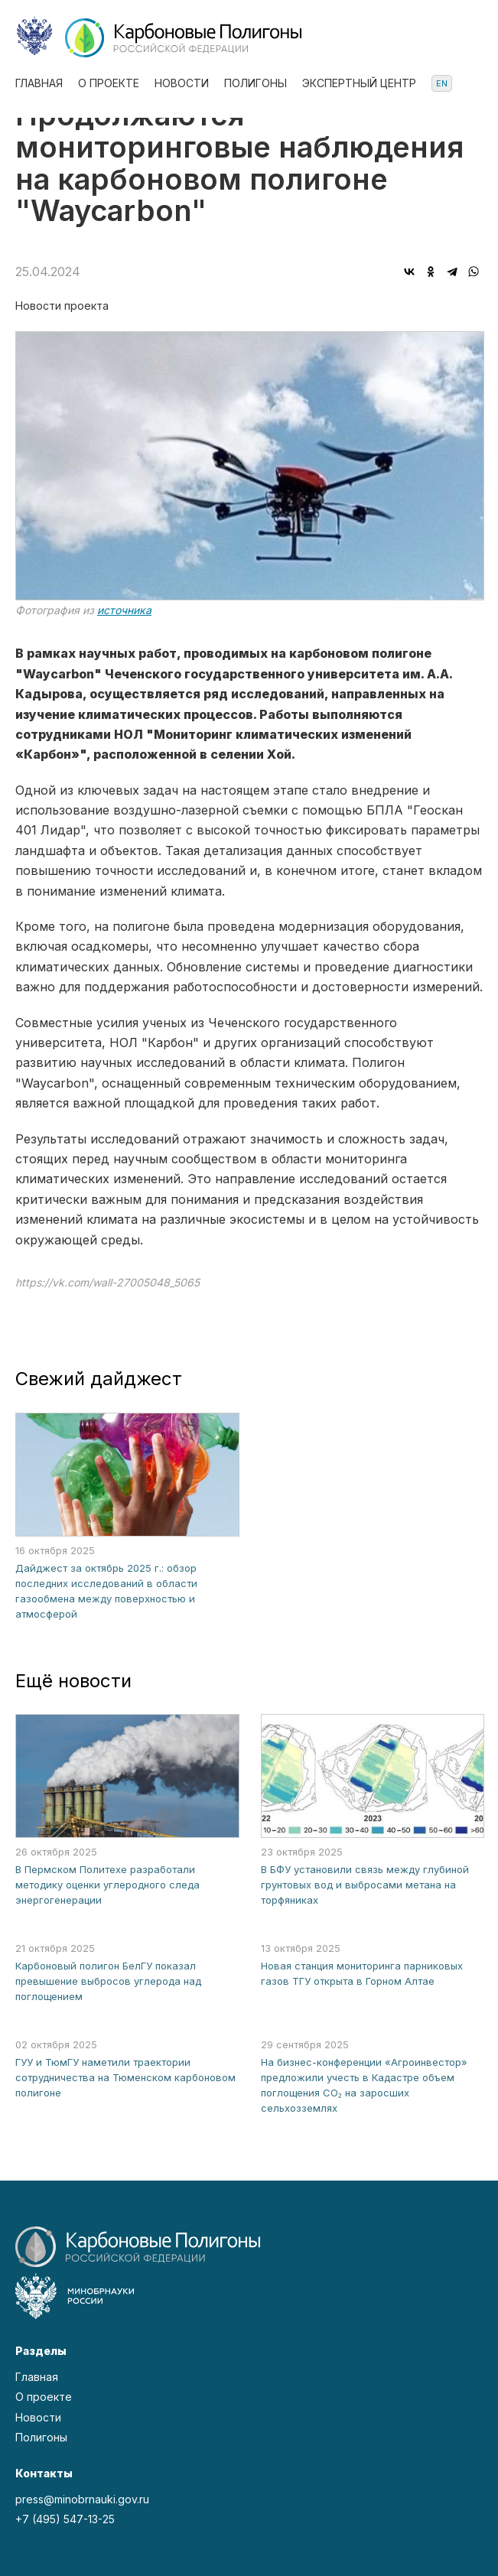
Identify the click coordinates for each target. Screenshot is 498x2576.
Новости (182, 82)
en (442, 83)
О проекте (108, 82)
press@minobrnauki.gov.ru (82, 2499)
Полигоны (255, 82)
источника (124, 609)
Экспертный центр (359, 82)
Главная (39, 82)
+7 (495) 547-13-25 (65, 2519)
